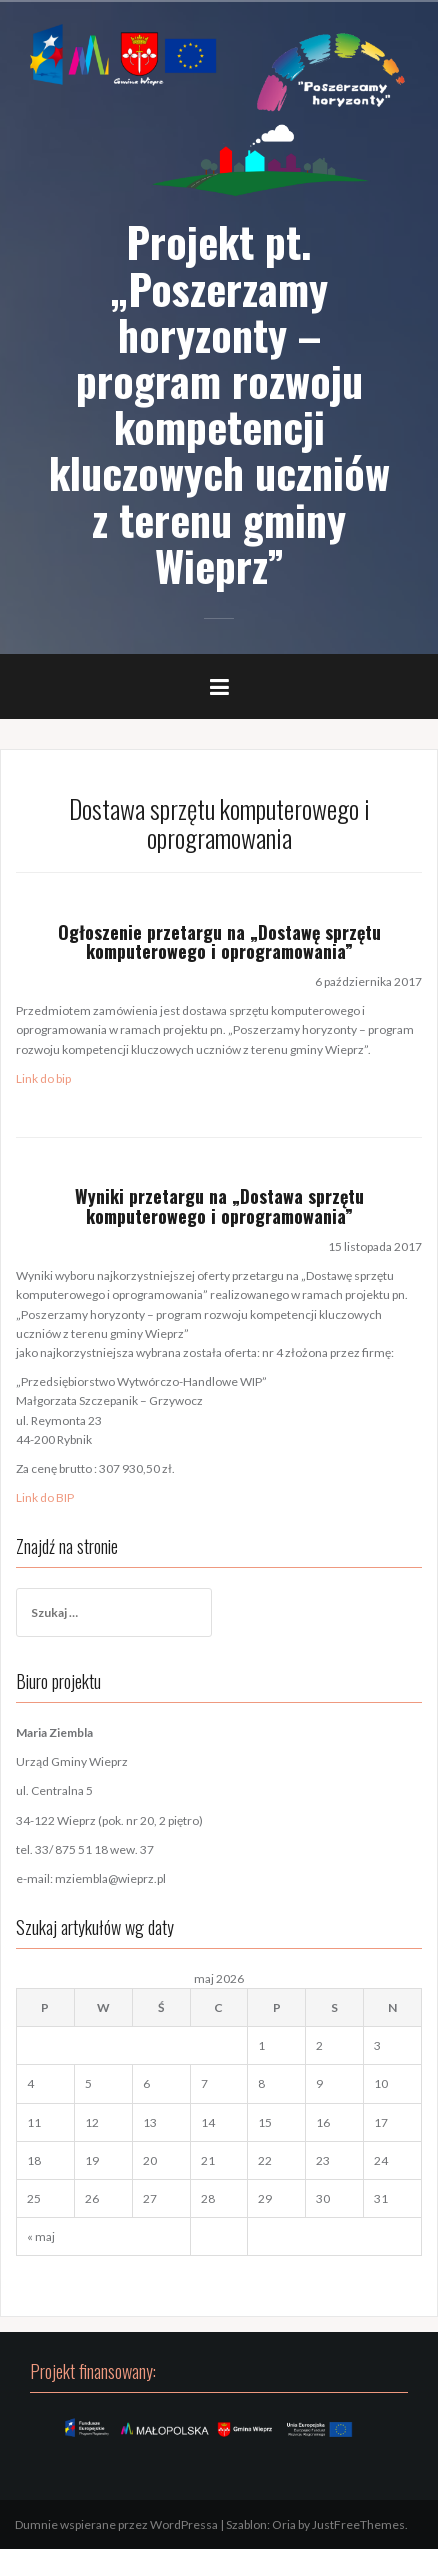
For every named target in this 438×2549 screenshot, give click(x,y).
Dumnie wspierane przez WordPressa (116, 2524)
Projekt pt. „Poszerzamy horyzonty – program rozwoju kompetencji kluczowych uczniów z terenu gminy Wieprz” (219, 402)
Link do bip (43, 1078)
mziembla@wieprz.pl (110, 1878)
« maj (41, 2236)
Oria (284, 2524)
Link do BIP (45, 1497)
